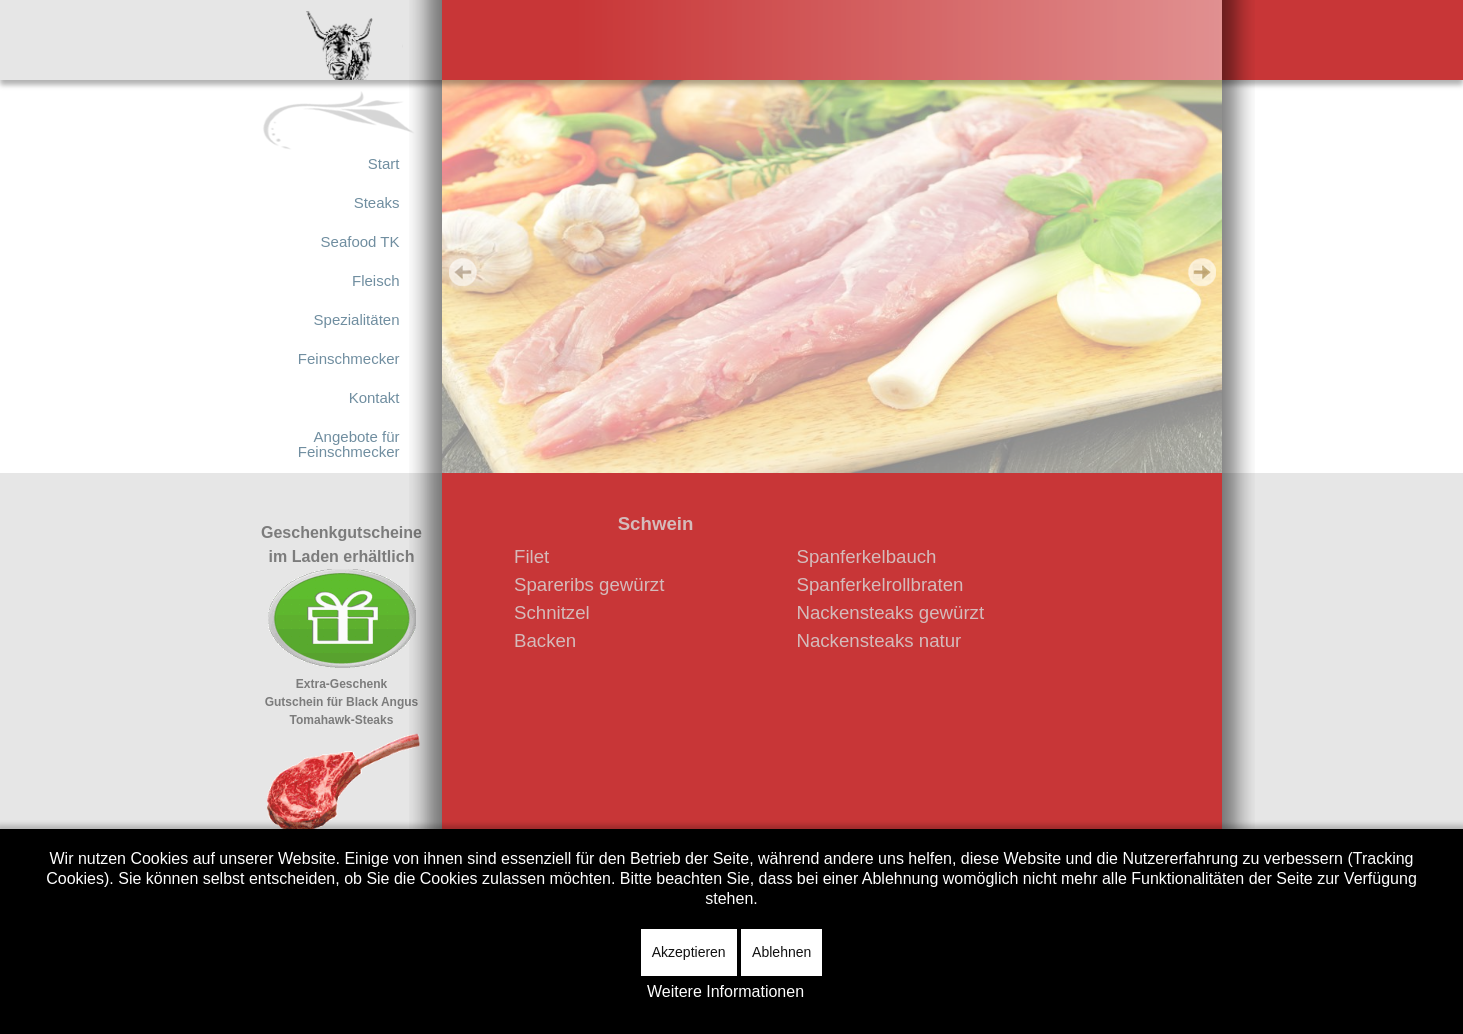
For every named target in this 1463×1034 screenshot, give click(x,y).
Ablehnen (781, 952)
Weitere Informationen (725, 991)
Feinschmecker (349, 358)
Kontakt (374, 397)
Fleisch (376, 280)
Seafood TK (360, 241)
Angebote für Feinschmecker (349, 444)
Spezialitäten (357, 319)
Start (384, 163)
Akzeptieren (689, 952)
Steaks (377, 202)
